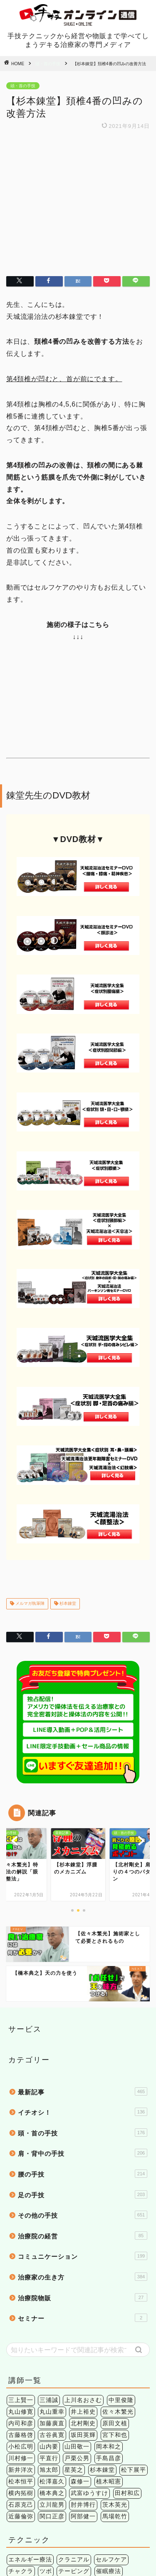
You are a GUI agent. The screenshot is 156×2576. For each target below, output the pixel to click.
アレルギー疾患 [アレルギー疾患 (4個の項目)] (30, 2494)
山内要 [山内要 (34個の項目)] (49, 2303)
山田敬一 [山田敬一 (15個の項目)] (76, 2303)
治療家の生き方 (82, 2133)
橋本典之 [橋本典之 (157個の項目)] (52, 2350)
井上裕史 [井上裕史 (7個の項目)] (83, 2268)
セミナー (82, 2174)
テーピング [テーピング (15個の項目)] (73, 2428)
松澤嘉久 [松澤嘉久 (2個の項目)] (52, 2338)
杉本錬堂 (67, 1460)
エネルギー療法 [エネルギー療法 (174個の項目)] (30, 2416)
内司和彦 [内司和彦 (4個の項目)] (20, 2280)
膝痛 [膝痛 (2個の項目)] (133, 2506)
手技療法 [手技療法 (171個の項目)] (83, 2439)
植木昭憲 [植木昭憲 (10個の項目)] (108, 2338)
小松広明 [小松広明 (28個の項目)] (20, 2303)
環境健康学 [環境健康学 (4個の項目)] (61, 2451)
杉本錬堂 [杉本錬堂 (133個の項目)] (102, 2327)
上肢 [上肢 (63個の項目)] (64, 2494)
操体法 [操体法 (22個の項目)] (111, 2439)
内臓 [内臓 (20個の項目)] (102, 2494)
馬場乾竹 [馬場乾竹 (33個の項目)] (114, 2373)
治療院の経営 (82, 2092)
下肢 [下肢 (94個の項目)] (83, 2494)
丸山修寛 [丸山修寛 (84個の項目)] (20, 2268)
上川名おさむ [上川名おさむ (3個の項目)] (83, 2257)
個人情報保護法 (55, 2556)
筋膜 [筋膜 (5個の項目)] (14, 2506)
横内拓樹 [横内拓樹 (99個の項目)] (20, 2350)
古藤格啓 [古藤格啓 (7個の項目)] (20, 2292)
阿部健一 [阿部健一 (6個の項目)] (83, 2373)
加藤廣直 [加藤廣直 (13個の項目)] (52, 2280)
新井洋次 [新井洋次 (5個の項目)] (20, 2327)
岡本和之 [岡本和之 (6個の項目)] (108, 2303)
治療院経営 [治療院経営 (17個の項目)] (24, 2451)
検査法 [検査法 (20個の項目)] (136, 2439)
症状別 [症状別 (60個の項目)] (124, 2494)
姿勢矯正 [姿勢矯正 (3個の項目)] (20, 2439)
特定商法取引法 (101, 2556)
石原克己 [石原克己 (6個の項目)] (20, 2361)
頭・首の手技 (47, 63)
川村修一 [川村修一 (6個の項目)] (20, 2315)
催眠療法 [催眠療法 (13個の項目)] (108, 2428)
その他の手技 (82, 2071)
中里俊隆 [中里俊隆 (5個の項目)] (121, 2257)
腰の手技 (82, 2030)
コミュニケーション (82, 2112)
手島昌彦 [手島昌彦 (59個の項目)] (108, 2315)
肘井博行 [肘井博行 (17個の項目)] (83, 2361)
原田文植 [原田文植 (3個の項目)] (114, 2280)
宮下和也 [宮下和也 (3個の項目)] (114, 2292)
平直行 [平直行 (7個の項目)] (49, 2315)
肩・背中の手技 (82, 2009)
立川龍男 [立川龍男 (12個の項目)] (52, 2361)
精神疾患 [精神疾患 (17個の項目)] (39, 2506)
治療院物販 (82, 2154)
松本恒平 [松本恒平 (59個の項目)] (20, 2338)
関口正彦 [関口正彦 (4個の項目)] (52, 2373)
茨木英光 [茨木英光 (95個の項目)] (114, 2361)
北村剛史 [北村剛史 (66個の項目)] (83, 2280)
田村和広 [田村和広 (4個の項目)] (127, 2350)
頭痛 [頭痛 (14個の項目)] (33, 2518)
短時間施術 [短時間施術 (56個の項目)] (98, 2451)
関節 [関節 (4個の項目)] (14, 2518)
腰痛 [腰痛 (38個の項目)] (115, 2506)
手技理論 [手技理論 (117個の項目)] (52, 2439)
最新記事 (82, 1948)
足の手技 (82, 2051)
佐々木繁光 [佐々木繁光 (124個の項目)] (118, 2268)
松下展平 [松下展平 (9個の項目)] (133, 2327)
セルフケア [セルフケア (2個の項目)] (111, 2416)
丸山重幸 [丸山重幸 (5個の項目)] (52, 2268)
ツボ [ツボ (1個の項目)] (46, 2428)
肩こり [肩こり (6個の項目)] (93, 2506)
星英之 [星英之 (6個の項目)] (73, 2327)
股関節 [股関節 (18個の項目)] (67, 2506)
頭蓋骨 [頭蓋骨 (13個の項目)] (55, 2518)
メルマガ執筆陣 (29, 1460)
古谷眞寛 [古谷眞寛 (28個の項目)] (52, 2292)
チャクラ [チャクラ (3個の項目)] (20, 2428)
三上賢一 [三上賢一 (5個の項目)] (20, 2257)
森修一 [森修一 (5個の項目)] (80, 2338)
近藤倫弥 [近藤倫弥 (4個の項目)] (20, 2373)
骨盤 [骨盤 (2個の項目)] (77, 2518)
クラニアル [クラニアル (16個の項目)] (73, 2416)
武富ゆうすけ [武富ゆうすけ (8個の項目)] (89, 2350)
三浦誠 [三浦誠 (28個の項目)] (49, 2257)
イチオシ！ (82, 1968)
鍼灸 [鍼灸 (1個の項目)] (127, 2451)
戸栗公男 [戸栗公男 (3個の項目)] (76, 2315)
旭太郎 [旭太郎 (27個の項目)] (49, 2327)
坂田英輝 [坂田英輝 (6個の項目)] (83, 2292)
